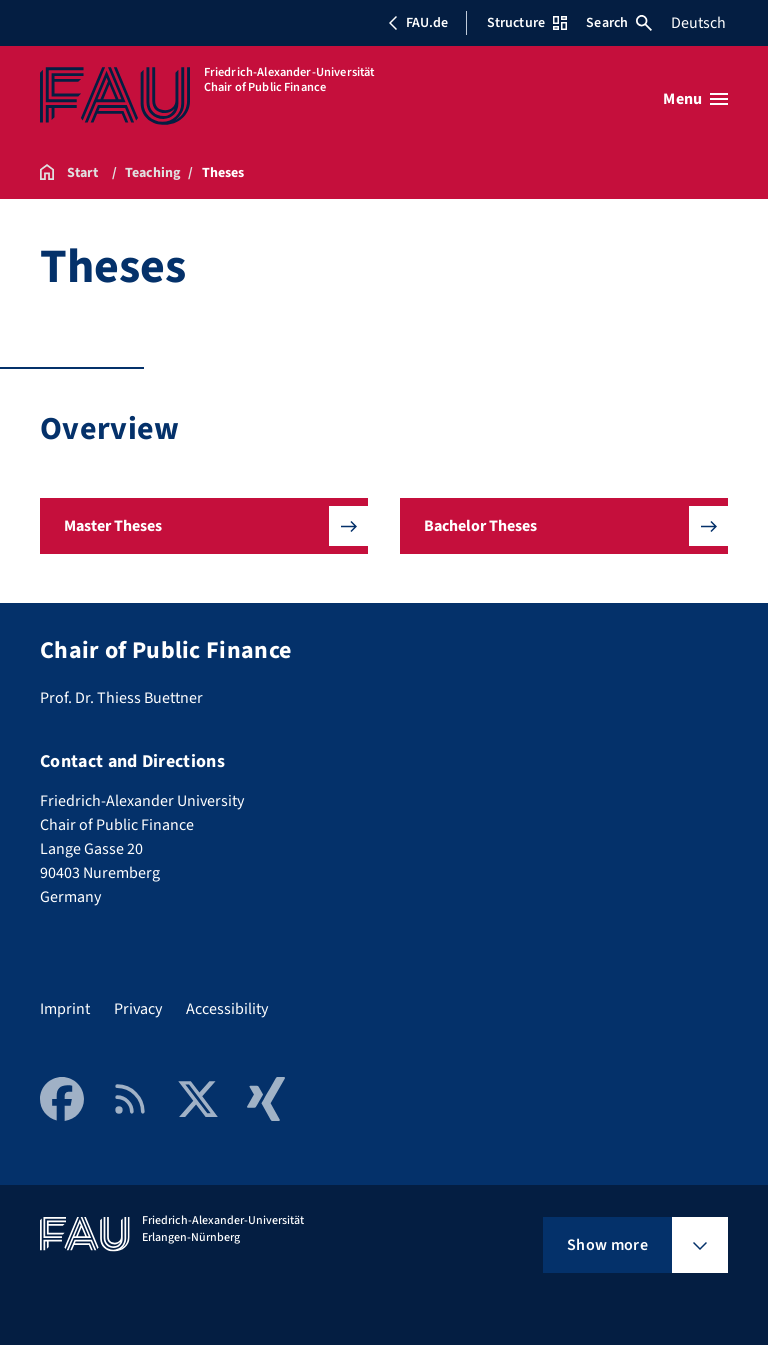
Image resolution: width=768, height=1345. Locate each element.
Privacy (138, 1009)
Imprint (65, 1009)
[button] (204, 526)
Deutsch (698, 23)
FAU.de (418, 23)
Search (619, 23)
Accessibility (227, 1009)
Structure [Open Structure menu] (527, 23)
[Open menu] (695, 99)
